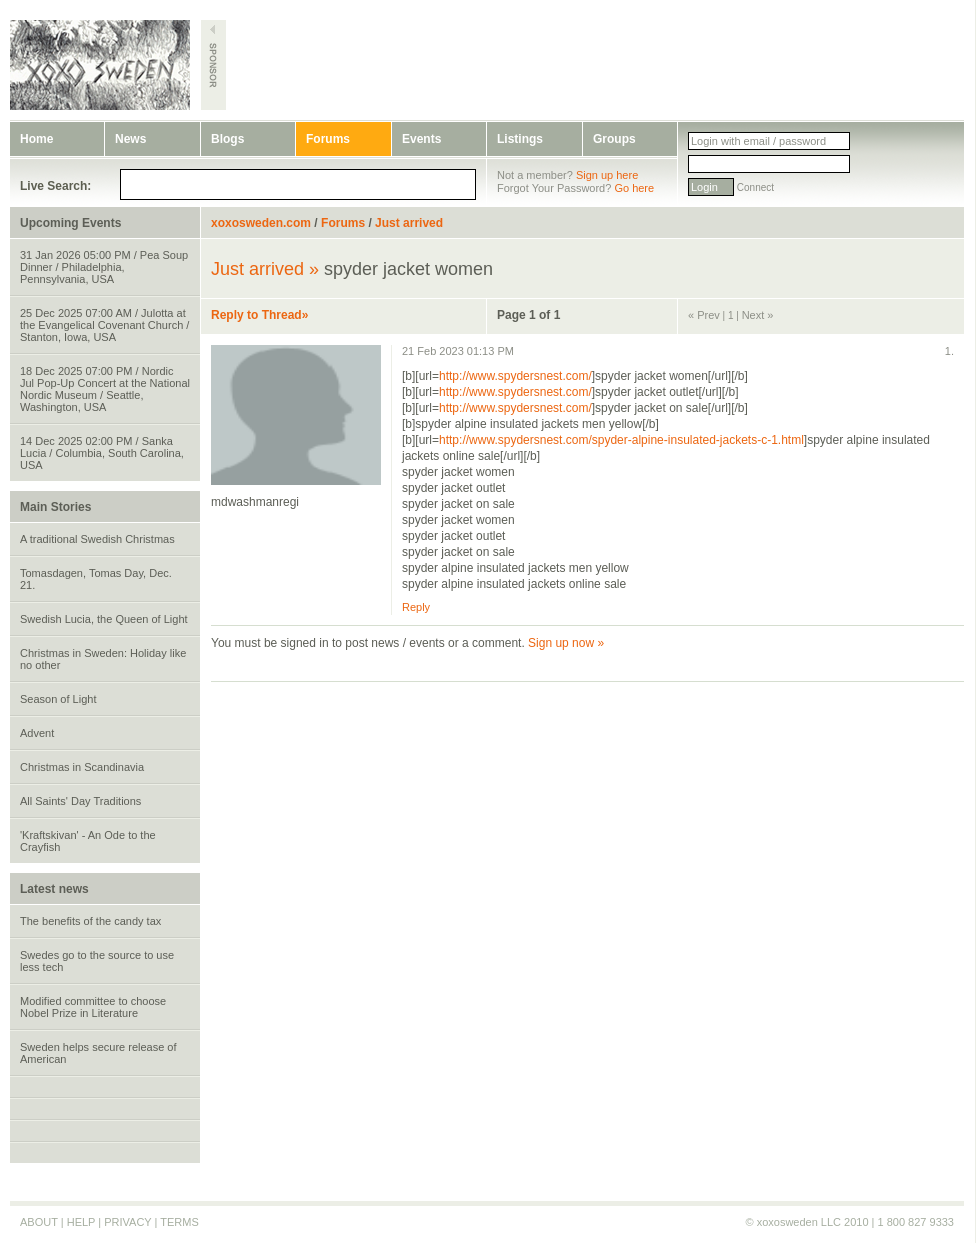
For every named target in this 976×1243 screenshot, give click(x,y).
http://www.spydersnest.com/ (515, 376)
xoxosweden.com (261, 223)
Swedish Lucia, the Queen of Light (104, 619)
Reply (416, 607)
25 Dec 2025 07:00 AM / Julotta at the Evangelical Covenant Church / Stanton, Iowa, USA (104, 325)
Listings (520, 139)
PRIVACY (127, 1222)
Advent (37, 733)
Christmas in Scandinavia (82, 767)
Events (421, 139)
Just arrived (409, 223)
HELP (81, 1222)
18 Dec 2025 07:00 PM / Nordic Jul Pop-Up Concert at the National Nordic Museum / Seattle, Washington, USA (105, 389)
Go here (634, 188)
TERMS (179, 1222)
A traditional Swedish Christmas (97, 539)
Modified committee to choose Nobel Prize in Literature (93, 1007)
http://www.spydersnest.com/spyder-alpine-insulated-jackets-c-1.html (621, 440)
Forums (328, 139)
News (130, 139)
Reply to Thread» (259, 315)
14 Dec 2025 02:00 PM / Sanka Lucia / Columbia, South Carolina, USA (102, 453)
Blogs (227, 139)
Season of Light (58, 699)
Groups (614, 139)
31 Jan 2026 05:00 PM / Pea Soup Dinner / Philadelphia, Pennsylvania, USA (104, 267)
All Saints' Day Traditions (80, 801)
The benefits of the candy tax (90, 921)
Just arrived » (265, 269)
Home (36, 139)
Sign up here (607, 175)
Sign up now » (566, 643)
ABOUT (39, 1222)
